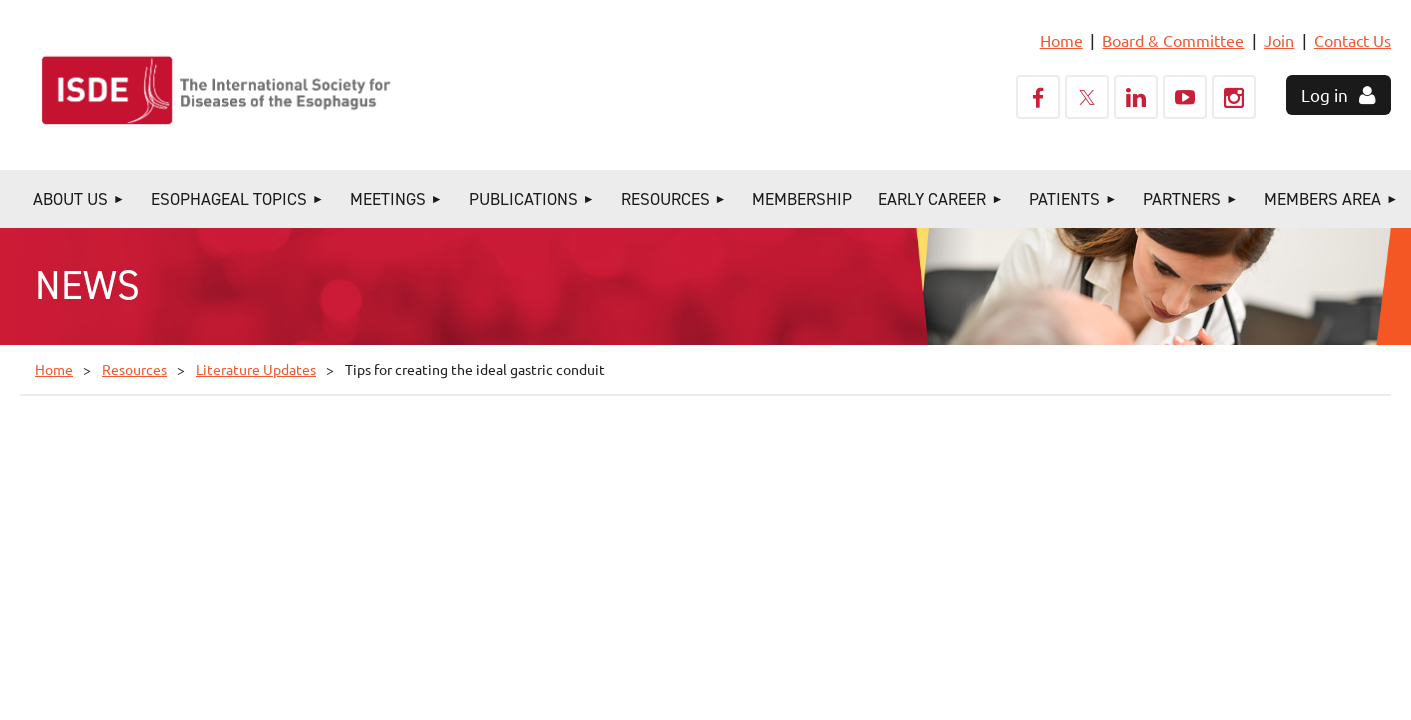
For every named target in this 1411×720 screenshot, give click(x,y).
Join (1279, 40)
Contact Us (1352, 40)
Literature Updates (256, 369)
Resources (134, 369)
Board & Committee (1173, 40)
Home (1061, 40)
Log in (1324, 94)
